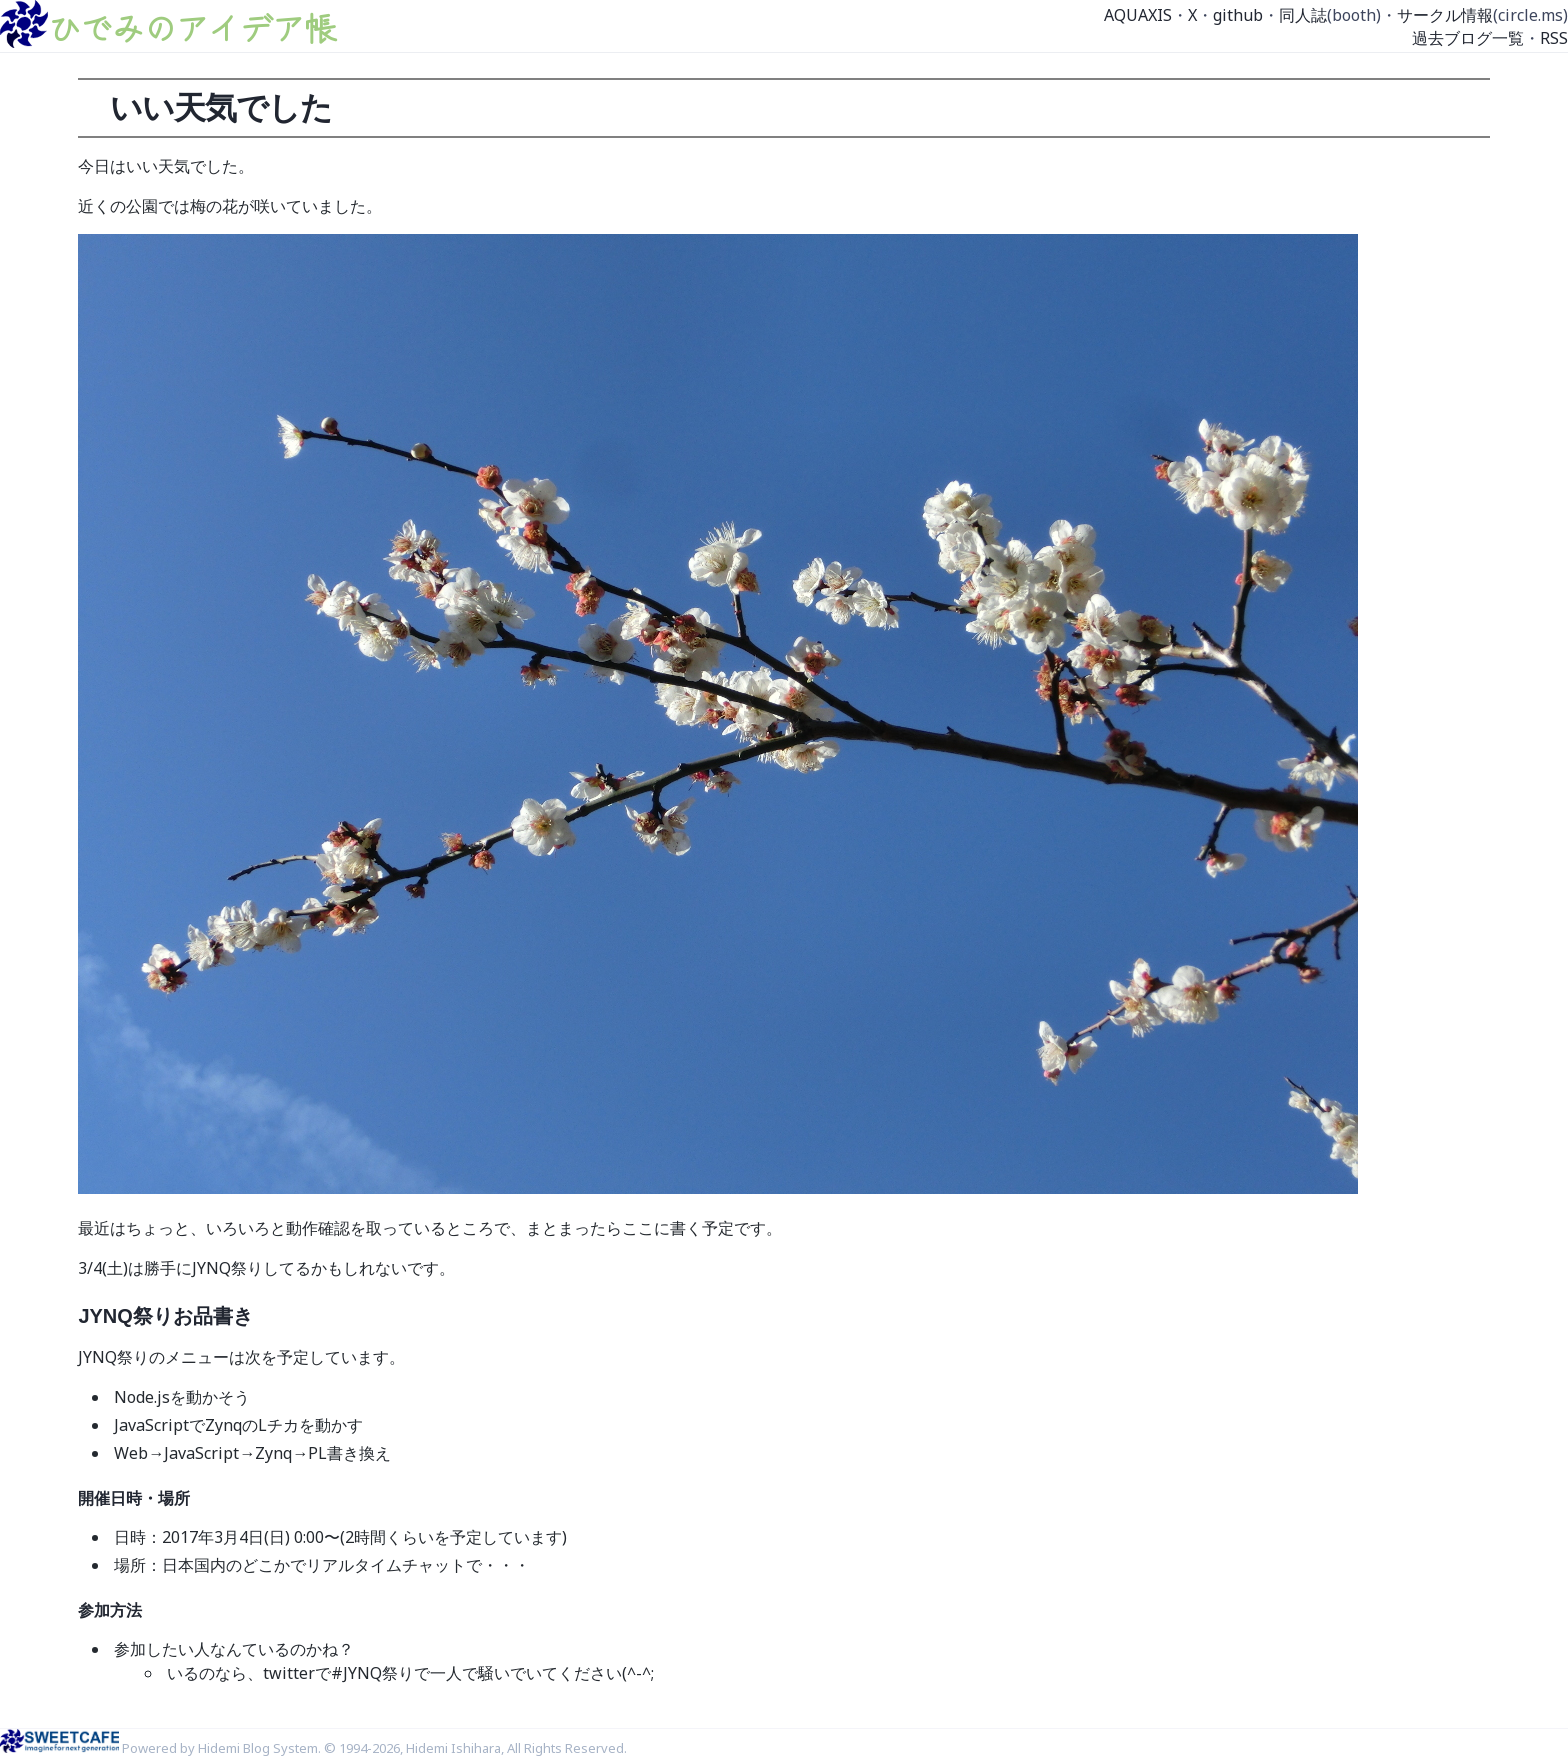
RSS (1554, 38)
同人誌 (1303, 15)
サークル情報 (1445, 15)
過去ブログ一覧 (1468, 38)
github (1238, 15)
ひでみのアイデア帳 (192, 27)
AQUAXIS (1138, 15)
